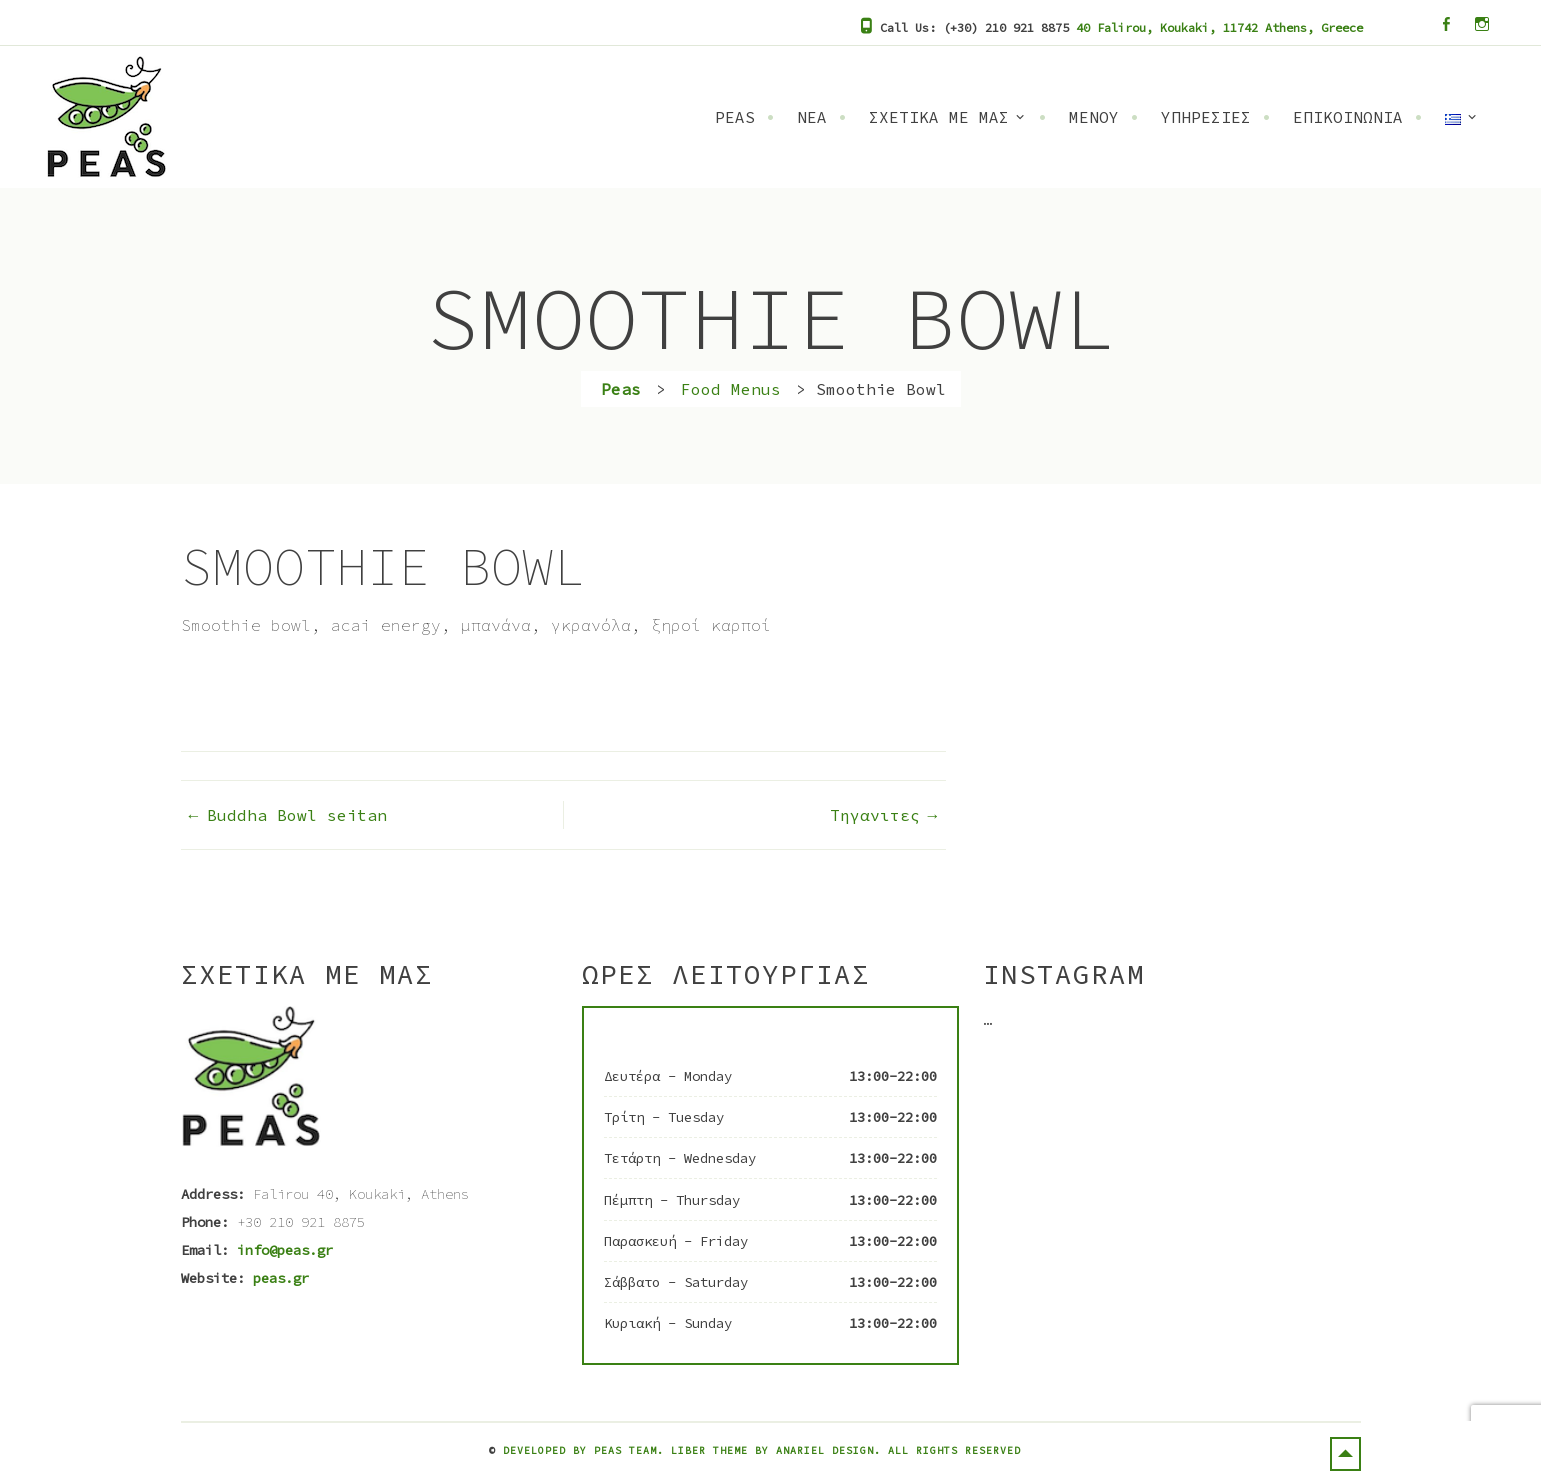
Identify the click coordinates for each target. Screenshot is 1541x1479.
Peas (735, 117)
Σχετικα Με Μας (939, 117)
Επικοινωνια (1348, 117)
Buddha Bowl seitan (297, 815)
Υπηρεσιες (1206, 117)
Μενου (1094, 117)
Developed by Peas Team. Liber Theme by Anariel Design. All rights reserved (762, 1450)
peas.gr (281, 1278)
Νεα (812, 117)
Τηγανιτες (875, 815)
